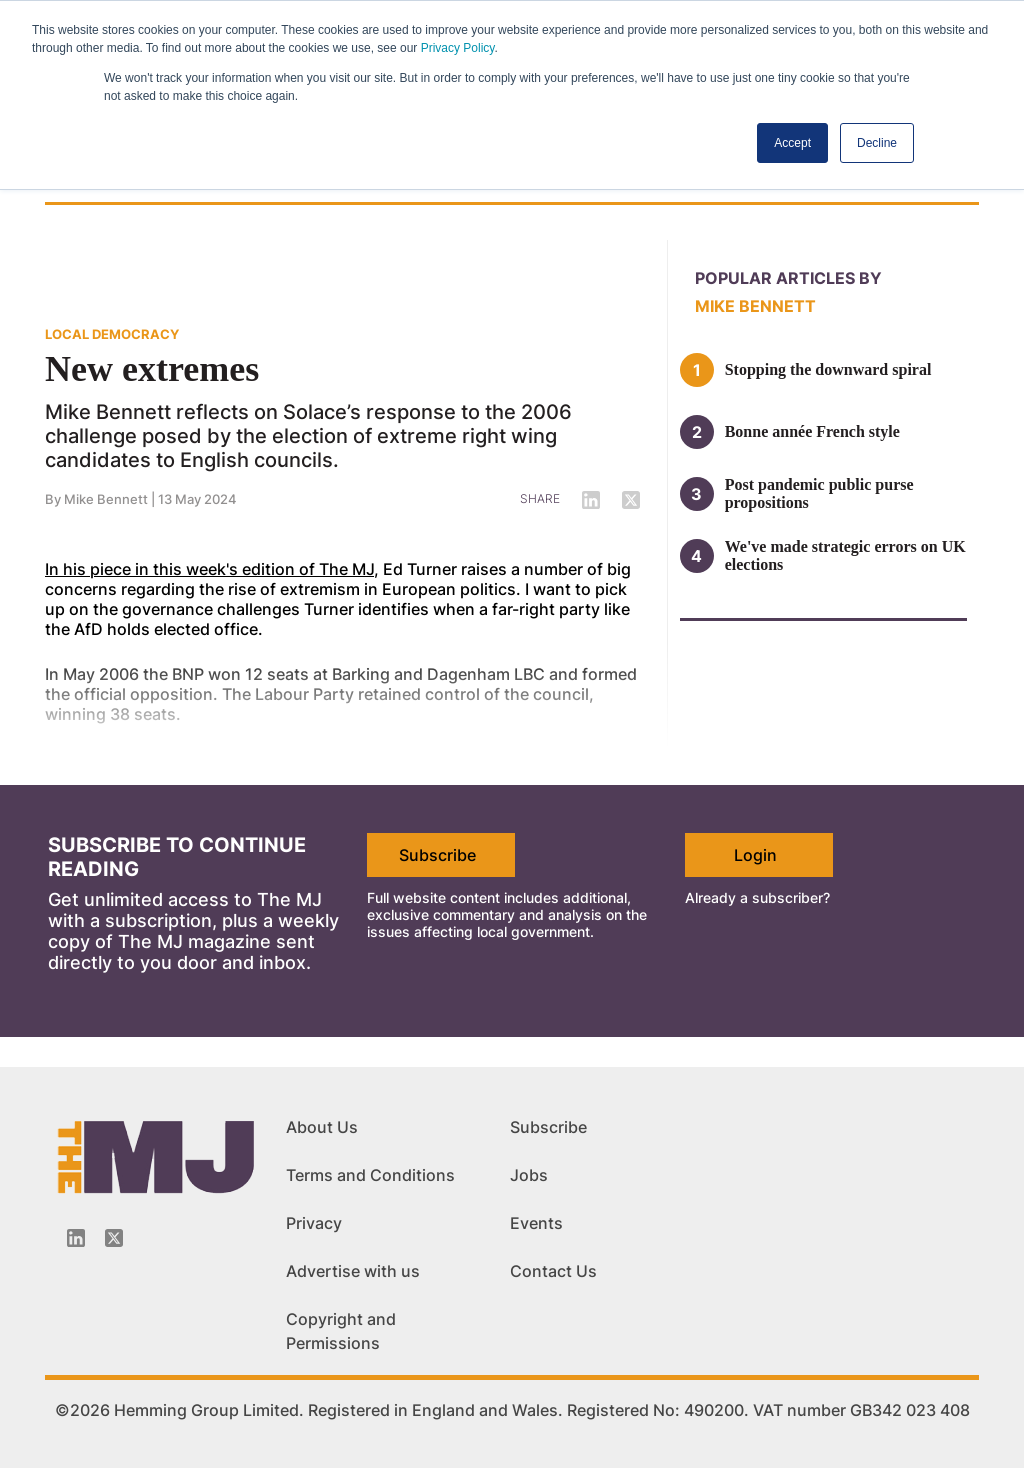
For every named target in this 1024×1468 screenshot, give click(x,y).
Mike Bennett (755, 306)
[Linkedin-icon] (76, 1238)
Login (755, 855)
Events (536, 1223)
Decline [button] (877, 143)
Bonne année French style (812, 431)
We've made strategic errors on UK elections (845, 555)
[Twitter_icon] (114, 1238)
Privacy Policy (458, 48)
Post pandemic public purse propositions (819, 493)
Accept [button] (792, 143)
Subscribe (437, 855)
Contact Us (553, 1271)
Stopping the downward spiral (828, 369)
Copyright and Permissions (341, 1331)
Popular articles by (788, 278)
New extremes (152, 369)
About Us (322, 1127)
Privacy (314, 1223)
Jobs (529, 1175)
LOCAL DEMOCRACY (112, 334)
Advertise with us (353, 1271)
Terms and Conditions (370, 1175)
